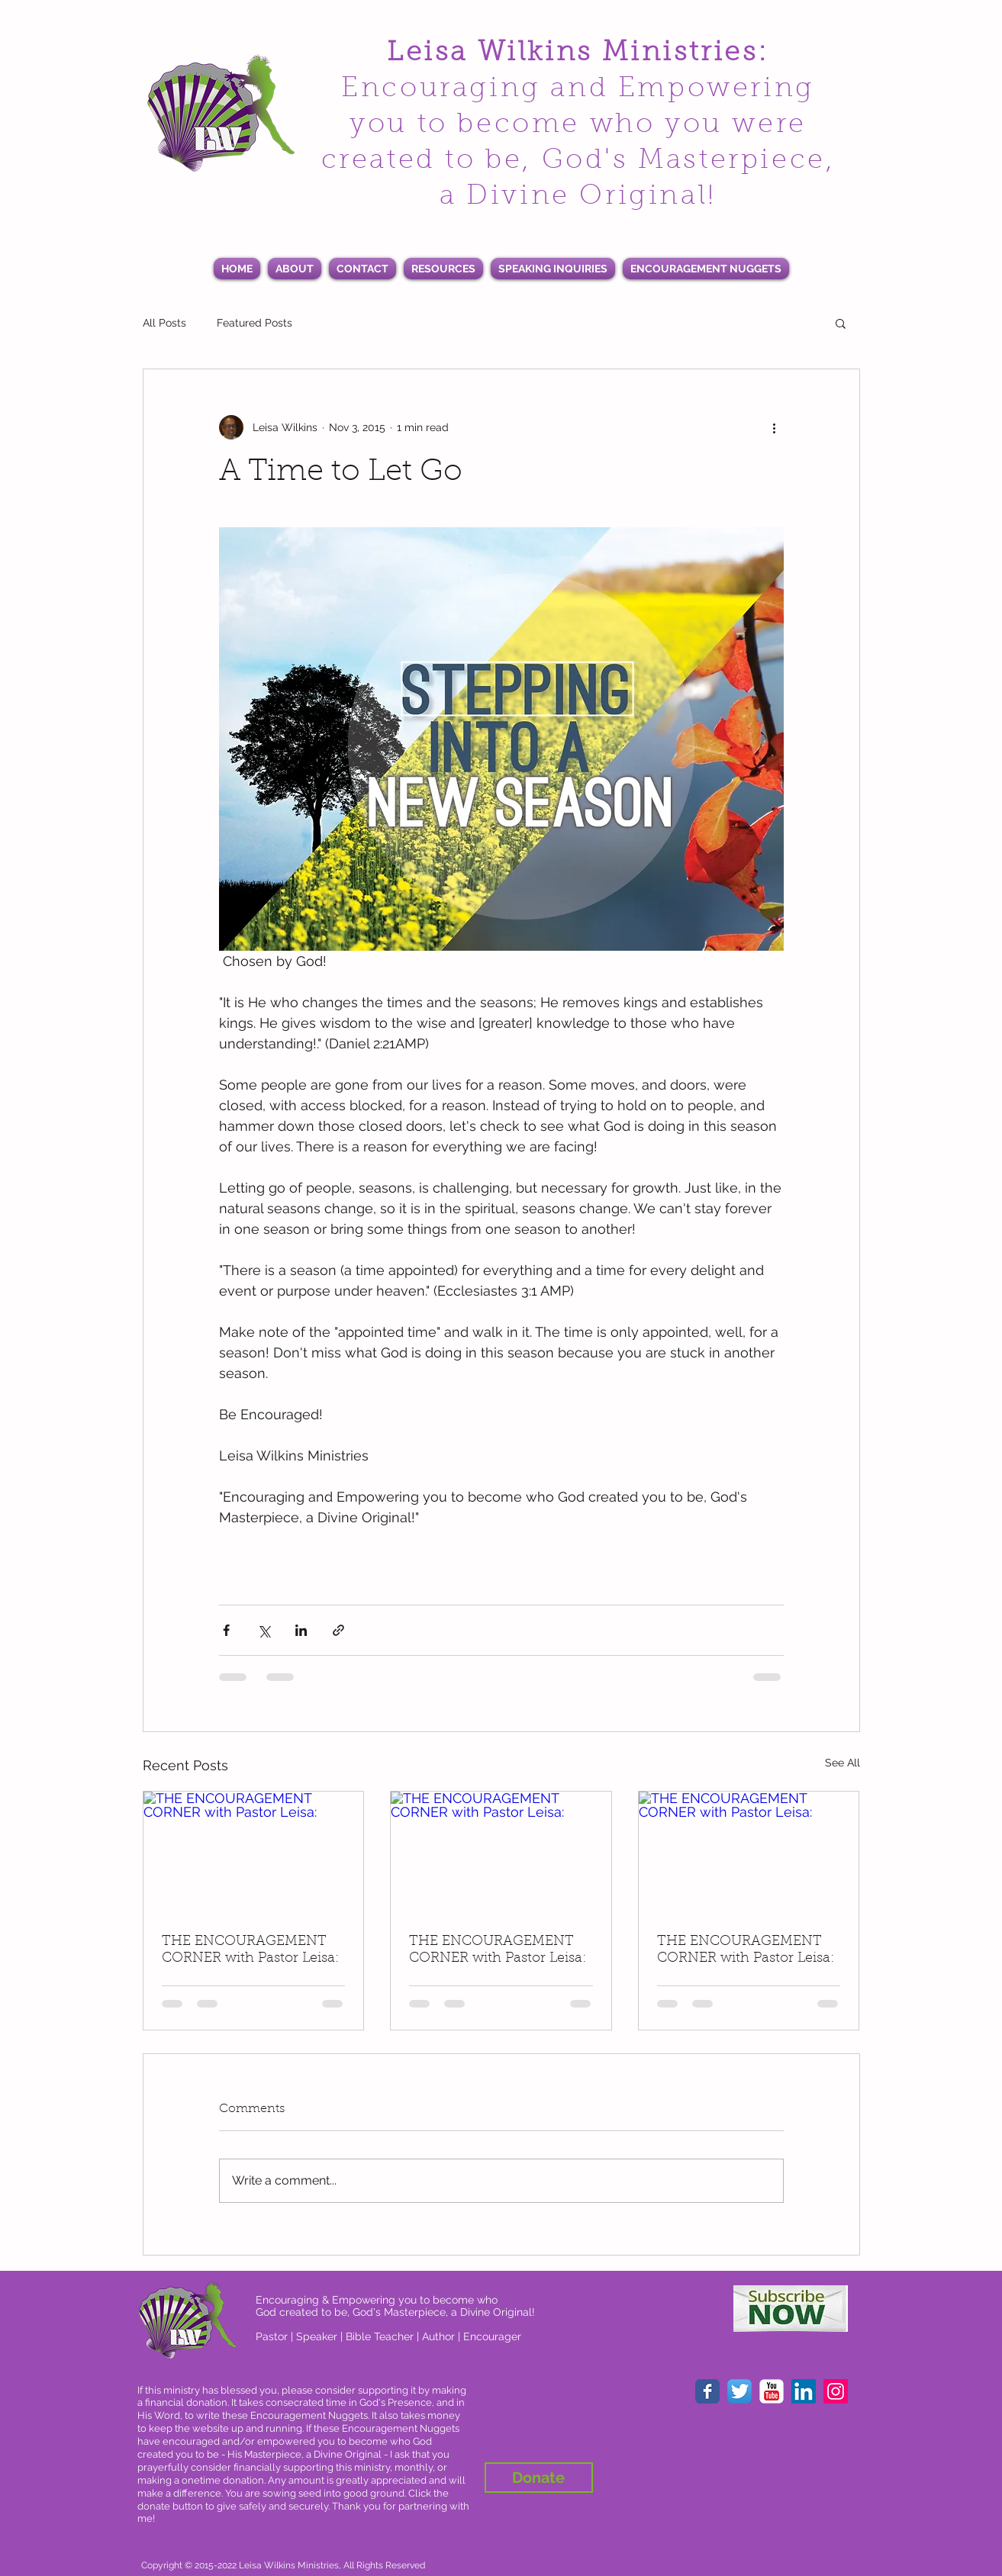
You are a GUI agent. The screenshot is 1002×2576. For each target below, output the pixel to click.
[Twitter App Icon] (739, 2391)
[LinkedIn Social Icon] (803, 2391)
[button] (840, 323)
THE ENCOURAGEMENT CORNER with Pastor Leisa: (250, 1950)
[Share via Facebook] (226, 1630)
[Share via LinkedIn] (301, 1630)
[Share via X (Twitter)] (263, 1630)
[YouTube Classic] (771, 2391)
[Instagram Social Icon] (835, 2391)
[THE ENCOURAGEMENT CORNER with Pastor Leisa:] (253, 1853)
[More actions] (774, 427)
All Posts (164, 323)
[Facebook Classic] (707, 2391)
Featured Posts (254, 323)
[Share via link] (338, 1630)
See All (842, 1763)
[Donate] (539, 2477)
